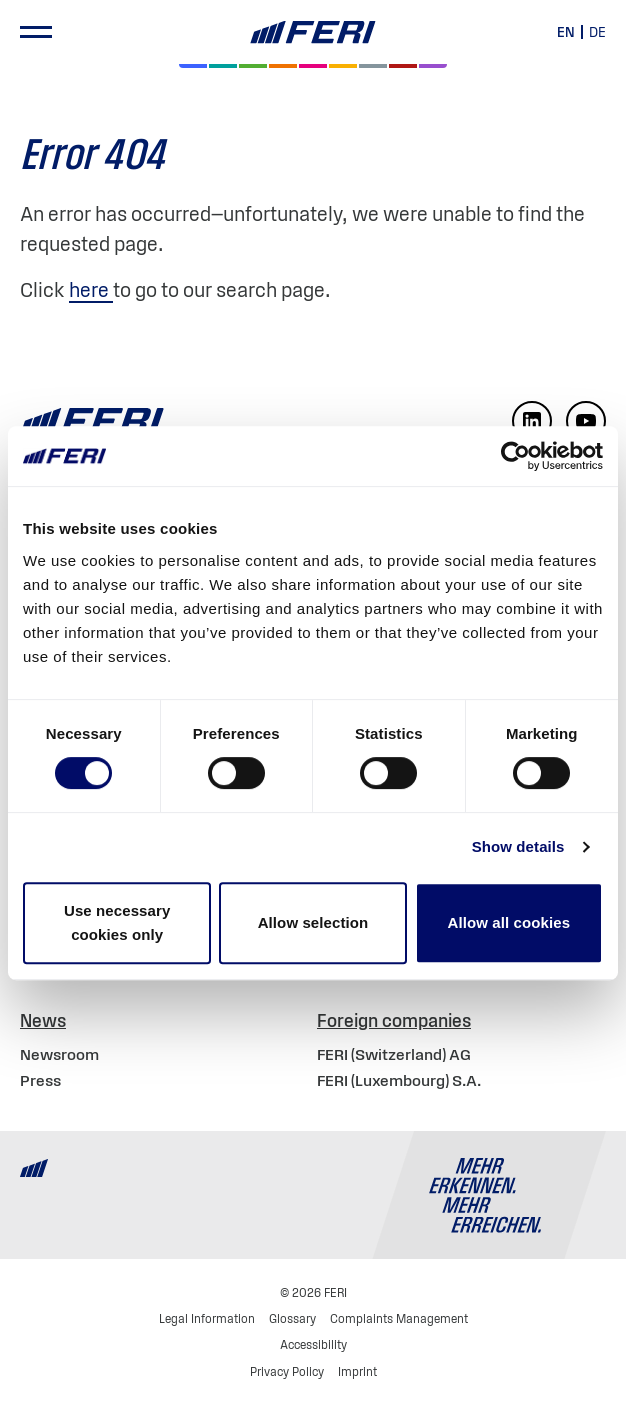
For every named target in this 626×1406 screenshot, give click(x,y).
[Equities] (193, 66)
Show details (518, 846)
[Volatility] (283, 66)
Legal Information (207, 1318)
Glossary (292, 1318)
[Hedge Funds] (343, 66)
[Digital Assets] (313, 66)
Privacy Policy (287, 1371)
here (91, 290)
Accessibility (313, 1344)
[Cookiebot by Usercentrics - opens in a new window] (515, 456)
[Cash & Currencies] (373, 66)
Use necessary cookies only (117, 922)
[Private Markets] (223, 66)
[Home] (313, 32)
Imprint (357, 1371)
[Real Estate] (433, 66)
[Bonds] (253, 66)
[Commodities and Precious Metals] (403, 66)
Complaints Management (399, 1318)
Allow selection (313, 922)
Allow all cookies (509, 922)
